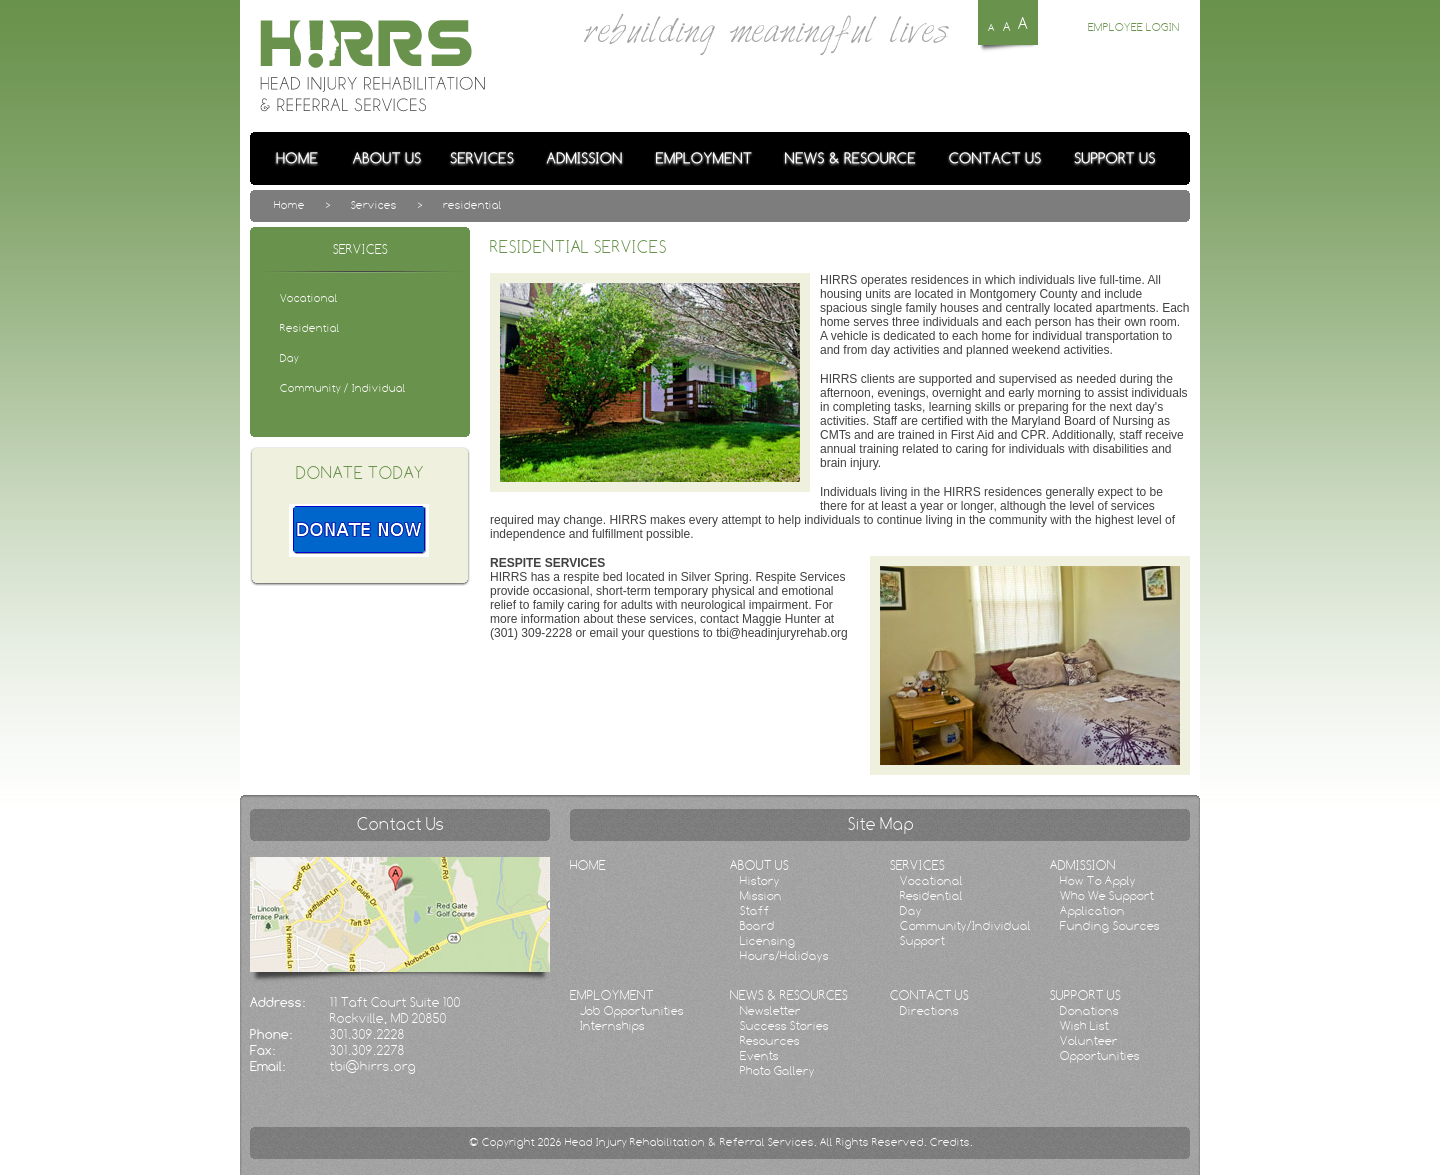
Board (757, 925)
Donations (1089, 1010)
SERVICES (917, 865)
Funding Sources (1110, 925)
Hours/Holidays (784, 955)
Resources (770, 1040)
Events (759, 1055)
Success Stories (784, 1025)
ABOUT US (759, 865)
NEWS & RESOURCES (789, 995)
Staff (755, 910)
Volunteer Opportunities (1100, 1048)
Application (1092, 910)
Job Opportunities (632, 1010)
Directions (929, 1010)
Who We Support (1107, 895)
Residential (931, 895)
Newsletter (770, 1010)
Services (374, 205)
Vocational (931, 880)
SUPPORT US (1085, 995)
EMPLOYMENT (612, 995)
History (760, 880)
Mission (761, 895)
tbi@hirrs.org (373, 1066)
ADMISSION (1083, 865)
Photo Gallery (777, 1070)
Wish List (1084, 1025)
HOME (588, 865)
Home (289, 205)
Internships (612, 1025)
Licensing (768, 940)
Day (911, 910)
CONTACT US (929, 995)
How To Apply (1098, 880)
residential (472, 205)
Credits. (951, 1142)
